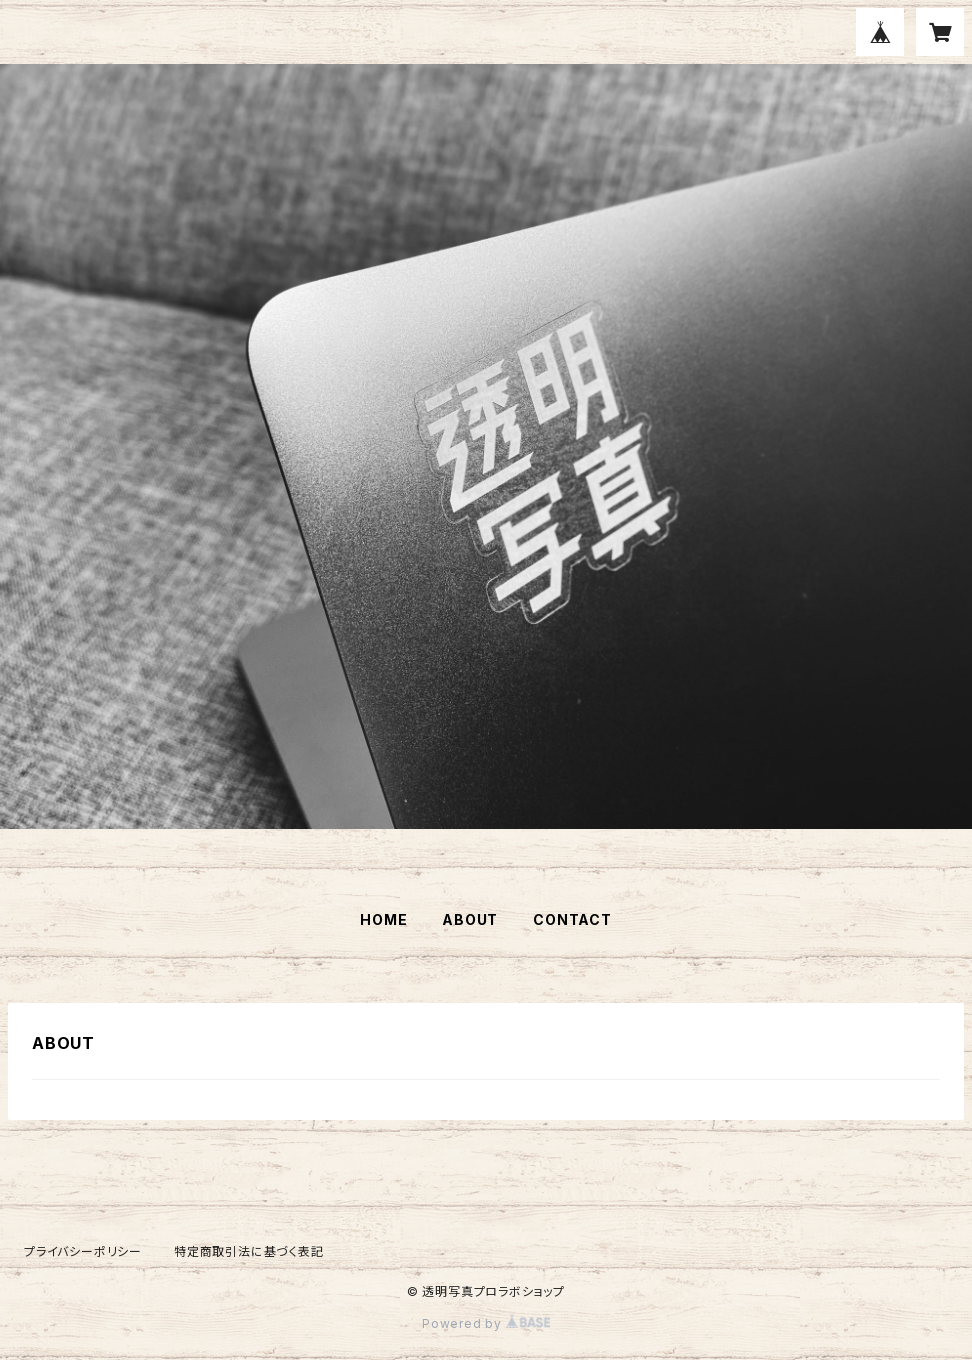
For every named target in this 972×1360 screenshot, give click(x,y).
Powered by (486, 1323)
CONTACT (572, 919)
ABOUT (470, 919)
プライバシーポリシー (83, 1251)
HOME (383, 919)
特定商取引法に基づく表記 (249, 1251)
